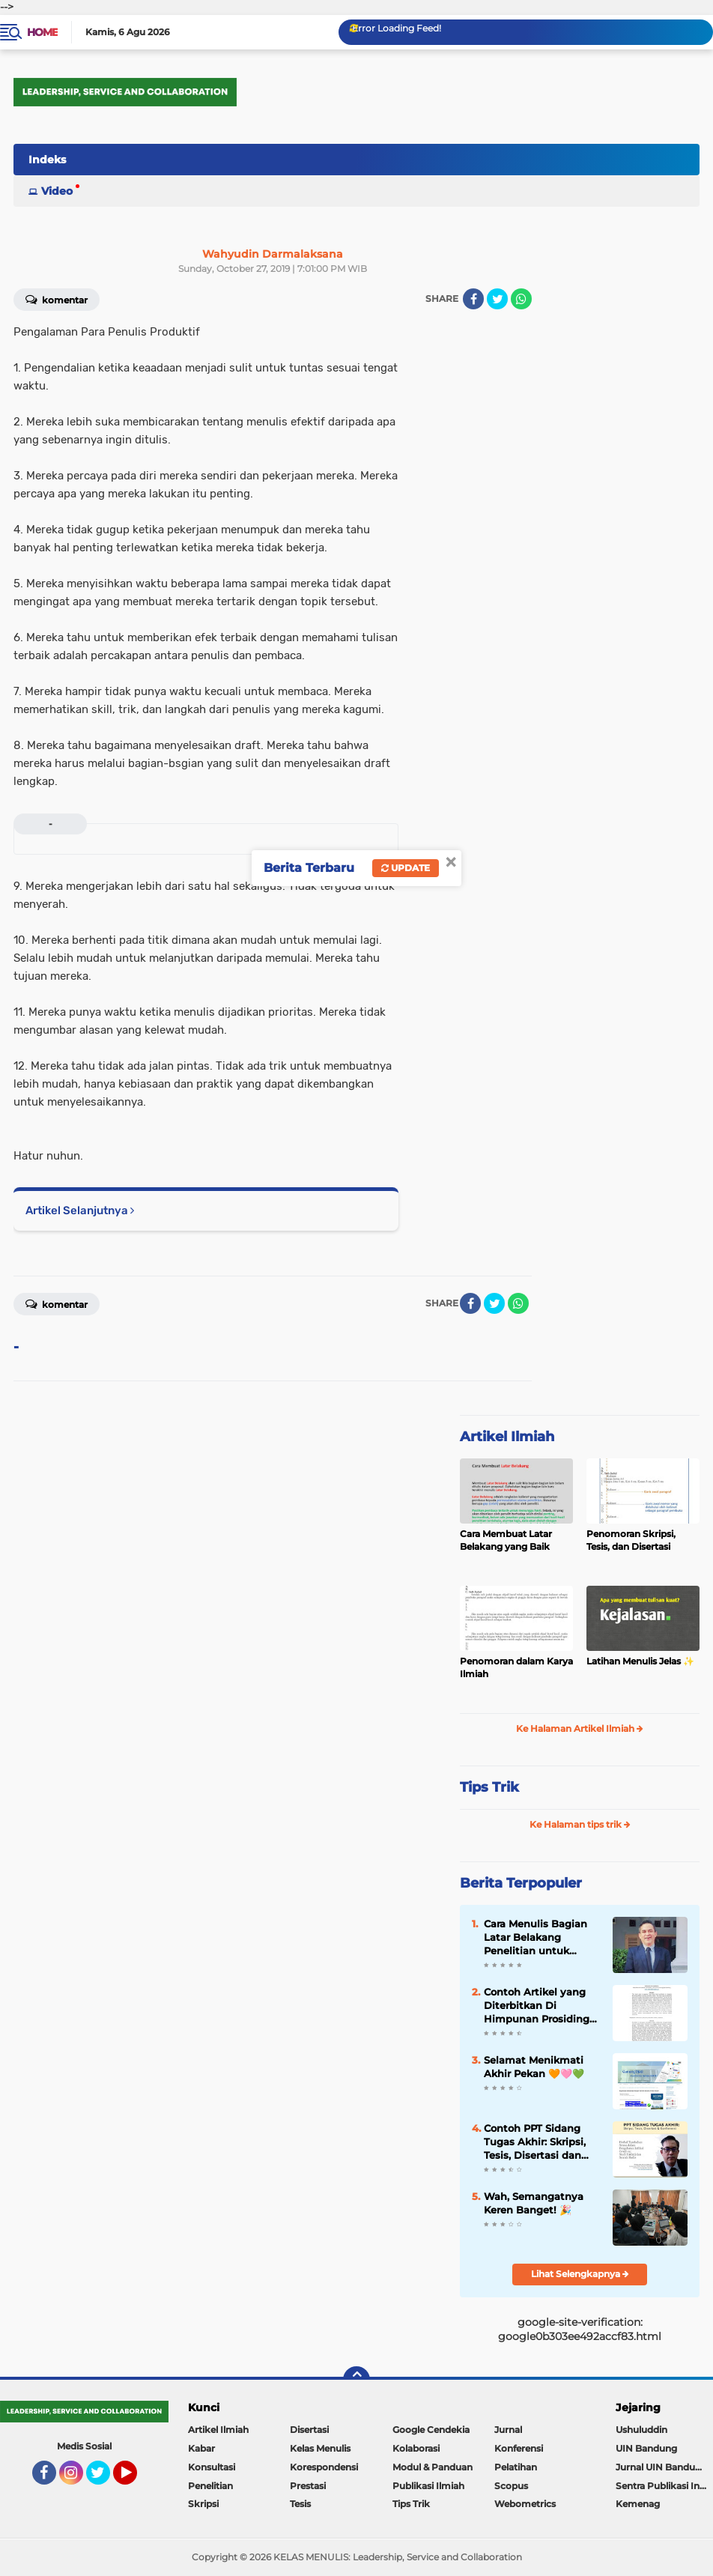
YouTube (135, 2479)
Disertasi (309, 2429)
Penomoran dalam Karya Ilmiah (516, 1667)
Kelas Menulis (320, 2448)
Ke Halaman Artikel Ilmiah (579, 1728)
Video (57, 191)
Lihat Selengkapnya (580, 2273)
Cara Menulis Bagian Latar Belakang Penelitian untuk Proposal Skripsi (535, 1938)
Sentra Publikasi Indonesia (664, 2485)
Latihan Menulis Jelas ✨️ (640, 1661)
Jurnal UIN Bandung (661, 2467)
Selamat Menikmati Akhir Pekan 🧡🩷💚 (534, 2066)
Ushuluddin (641, 2429)
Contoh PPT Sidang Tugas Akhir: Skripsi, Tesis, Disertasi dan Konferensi (535, 2142)
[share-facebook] (473, 298)
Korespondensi (324, 2467)
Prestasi (308, 2485)
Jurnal (508, 2429)
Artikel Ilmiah (507, 1436)
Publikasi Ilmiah (428, 2485)
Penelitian (210, 2485)
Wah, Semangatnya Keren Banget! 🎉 (533, 2203)
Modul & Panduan (432, 2467)
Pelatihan (515, 2467)
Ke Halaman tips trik (580, 1824)
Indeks (47, 159)
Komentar (56, 298)
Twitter (105, 2479)
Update (405, 867)
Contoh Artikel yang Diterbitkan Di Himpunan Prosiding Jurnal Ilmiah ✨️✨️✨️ (536, 2006)
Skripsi (203, 2503)
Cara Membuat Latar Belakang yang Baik (506, 1540)
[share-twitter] (497, 298)
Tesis (300, 2503)
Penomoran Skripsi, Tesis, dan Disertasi (631, 1540)
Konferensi (518, 2448)
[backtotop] (356, 2379)
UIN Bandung (646, 2448)
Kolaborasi (416, 2448)
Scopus (511, 2485)
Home (42, 32)
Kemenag (638, 2503)
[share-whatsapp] (521, 298)
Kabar (201, 2448)
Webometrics (525, 2503)
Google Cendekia (431, 2429)
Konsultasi (211, 2467)
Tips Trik (489, 1787)
